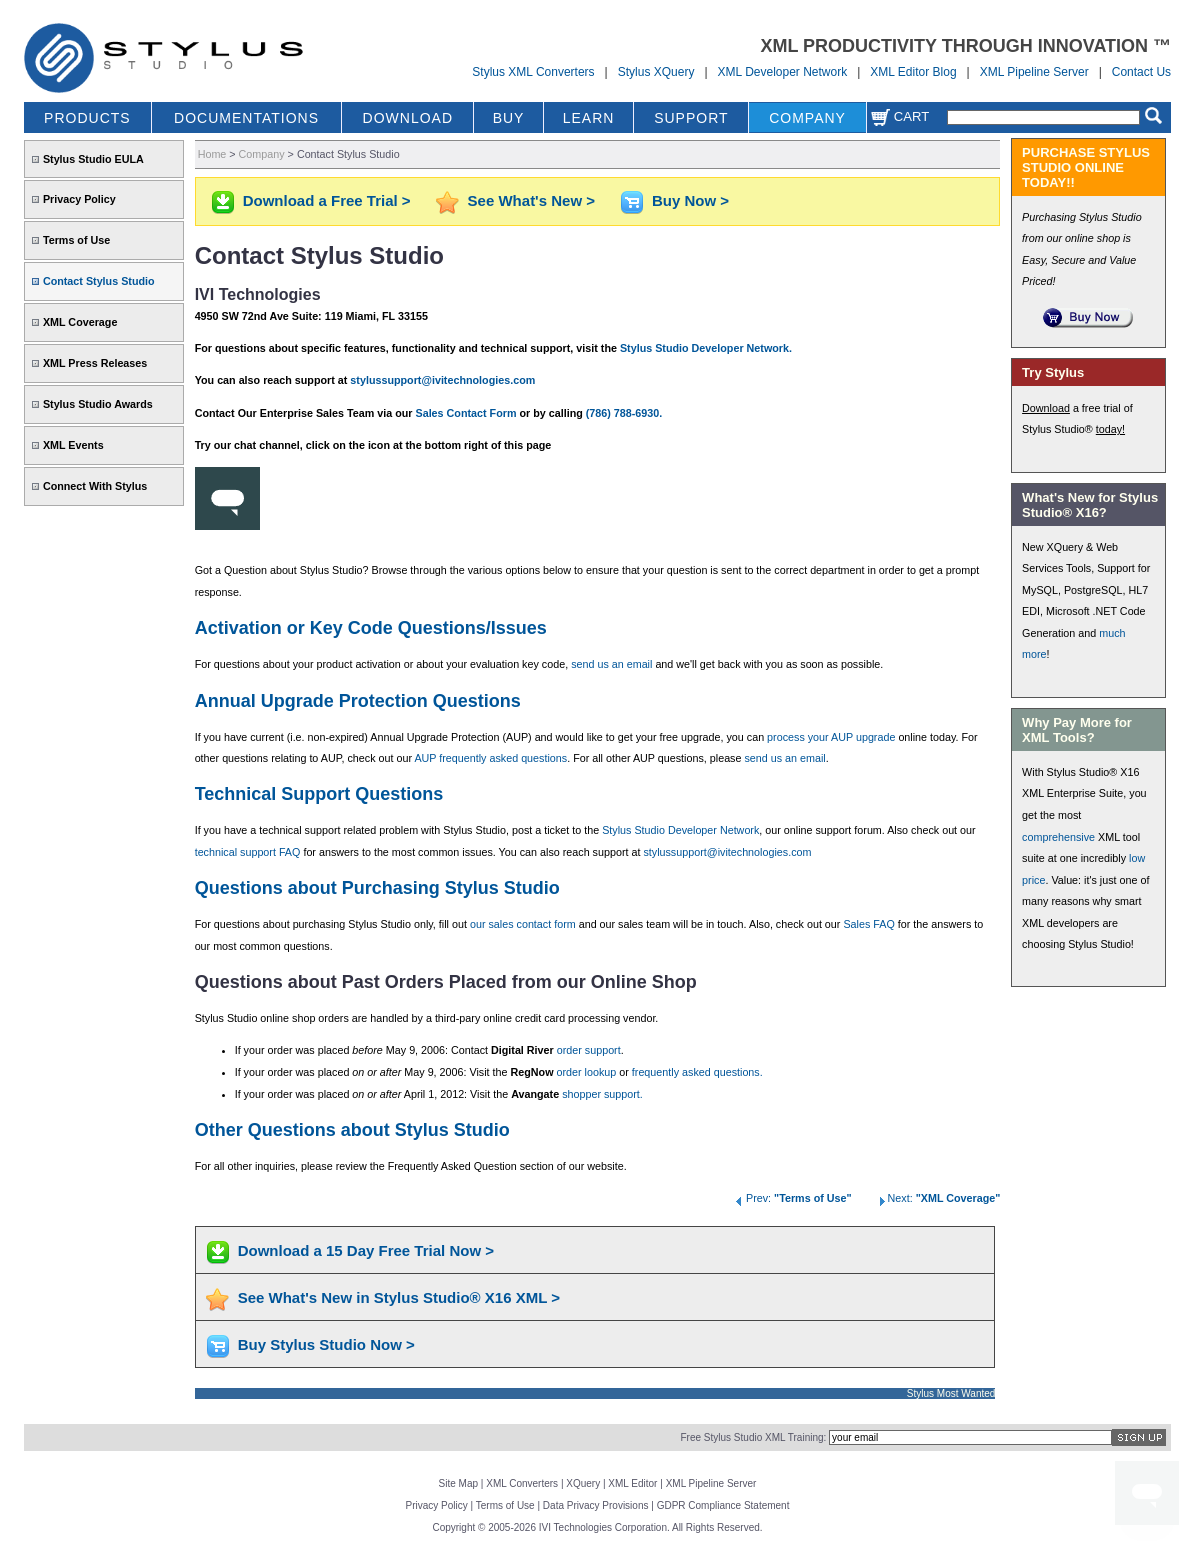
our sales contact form (523, 924)
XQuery (583, 1483)
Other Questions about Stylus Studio (352, 1130)
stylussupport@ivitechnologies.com (442, 380)
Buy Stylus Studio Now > (326, 1344)
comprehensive (1058, 837)
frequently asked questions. (697, 1072)
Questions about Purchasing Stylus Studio (377, 888)
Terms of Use (76, 240)
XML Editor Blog (913, 72)
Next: (938, 1198)
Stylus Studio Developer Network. (706, 348)
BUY (509, 118)
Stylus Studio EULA (93, 159)
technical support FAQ (248, 852)
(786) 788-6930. (624, 413)
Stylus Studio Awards (98, 404)
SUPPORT (691, 118)
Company (262, 154)
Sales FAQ (868, 924)
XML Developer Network (783, 72)
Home (212, 154)
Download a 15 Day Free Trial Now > (366, 1250)
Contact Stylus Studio (99, 281)
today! (1110, 429)
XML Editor (632, 1483)
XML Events (73, 445)
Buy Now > (690, 200)
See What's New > (531, 200)
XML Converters (522, 1483)
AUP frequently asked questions (490, 758)
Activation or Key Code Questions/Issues (371, 628)
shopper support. (602, 1094)
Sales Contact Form (465, 413)
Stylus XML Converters (533, 72)
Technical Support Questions (319, 794)
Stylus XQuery (656, 72)
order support (589, 1050)
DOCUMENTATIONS (246, 118)
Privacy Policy (79, 199)
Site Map (458, 1483)
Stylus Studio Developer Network (680, 830)
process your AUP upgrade (831, 737)
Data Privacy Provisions (596, 1505)
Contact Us (1141, 72)
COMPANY (807, 118)
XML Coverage (80, 322)
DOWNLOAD (408, 118)
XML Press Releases (95, 363)
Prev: (792, 1198)
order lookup (587, 1072)
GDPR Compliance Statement (723, 1505)
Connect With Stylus (95, 486)
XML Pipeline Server (1034, 72)
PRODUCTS (87, 118)
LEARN (589, 118)
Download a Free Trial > (327, 200)
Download (1046, 408)
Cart (900, 116)
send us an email (611, 664)
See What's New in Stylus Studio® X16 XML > (399, 1297)
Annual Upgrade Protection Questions (358, 701)
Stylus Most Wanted (951, 1393)
